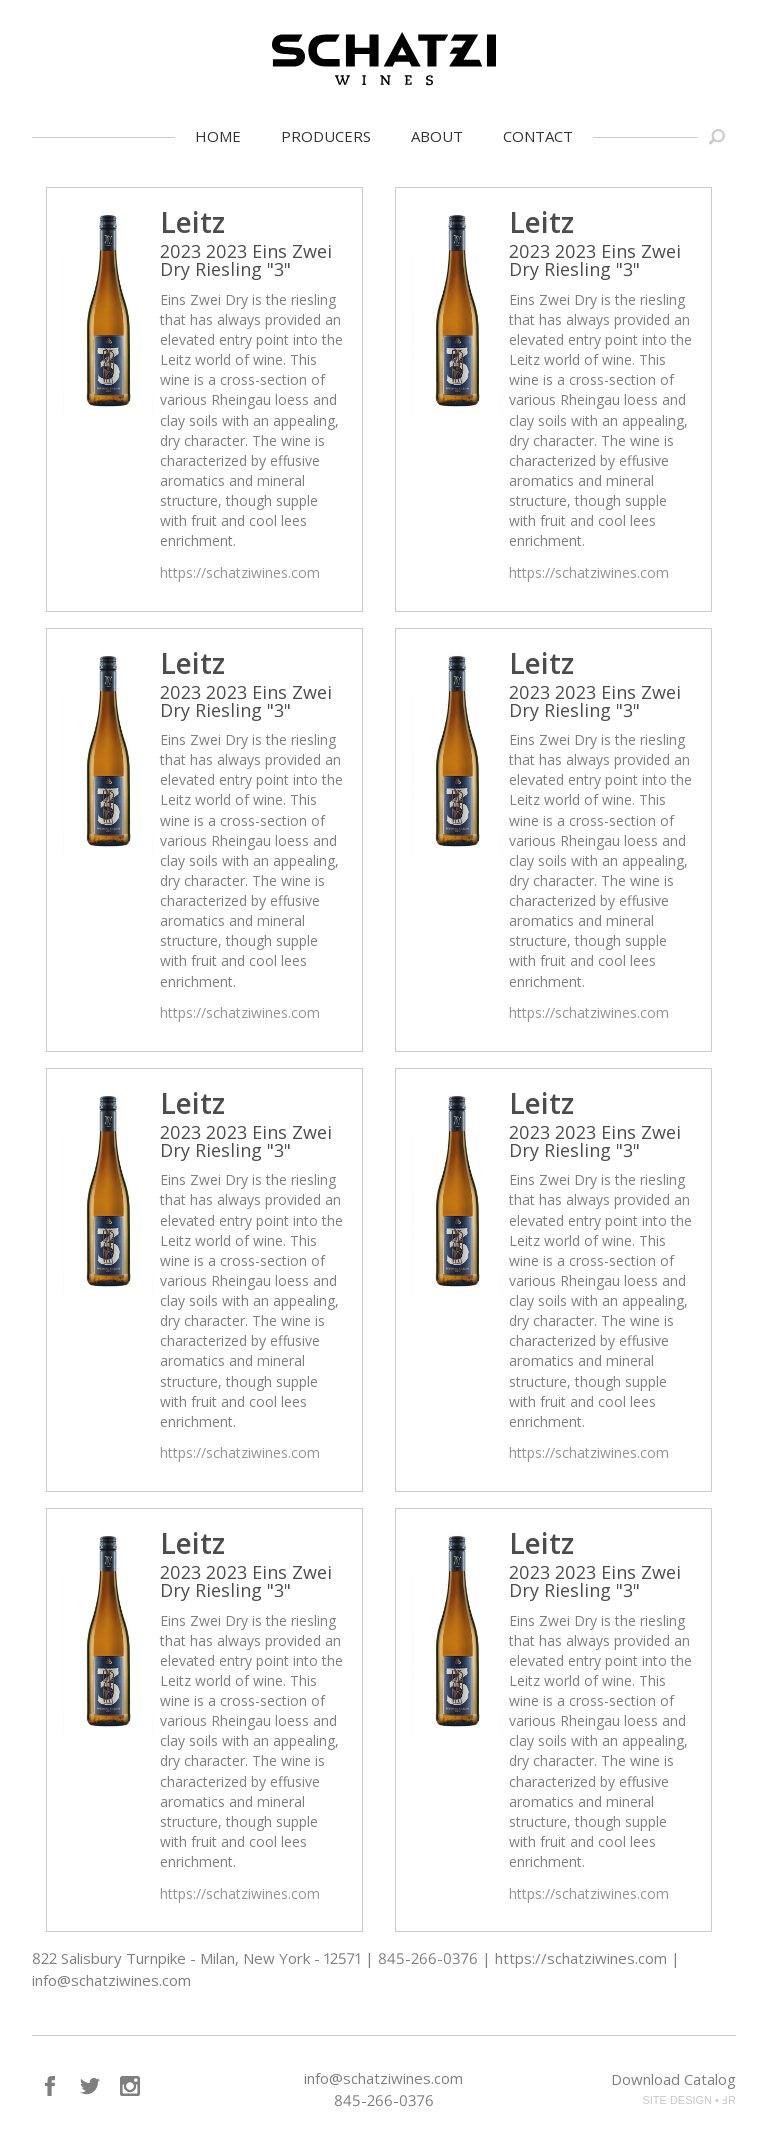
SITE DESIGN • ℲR (689, 2100)
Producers (326, 136)
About (437, 136)
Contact (538, 136)
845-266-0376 (384, 2100)
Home (218, 136)
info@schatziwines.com (383, 2078)
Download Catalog (673, 2079)
